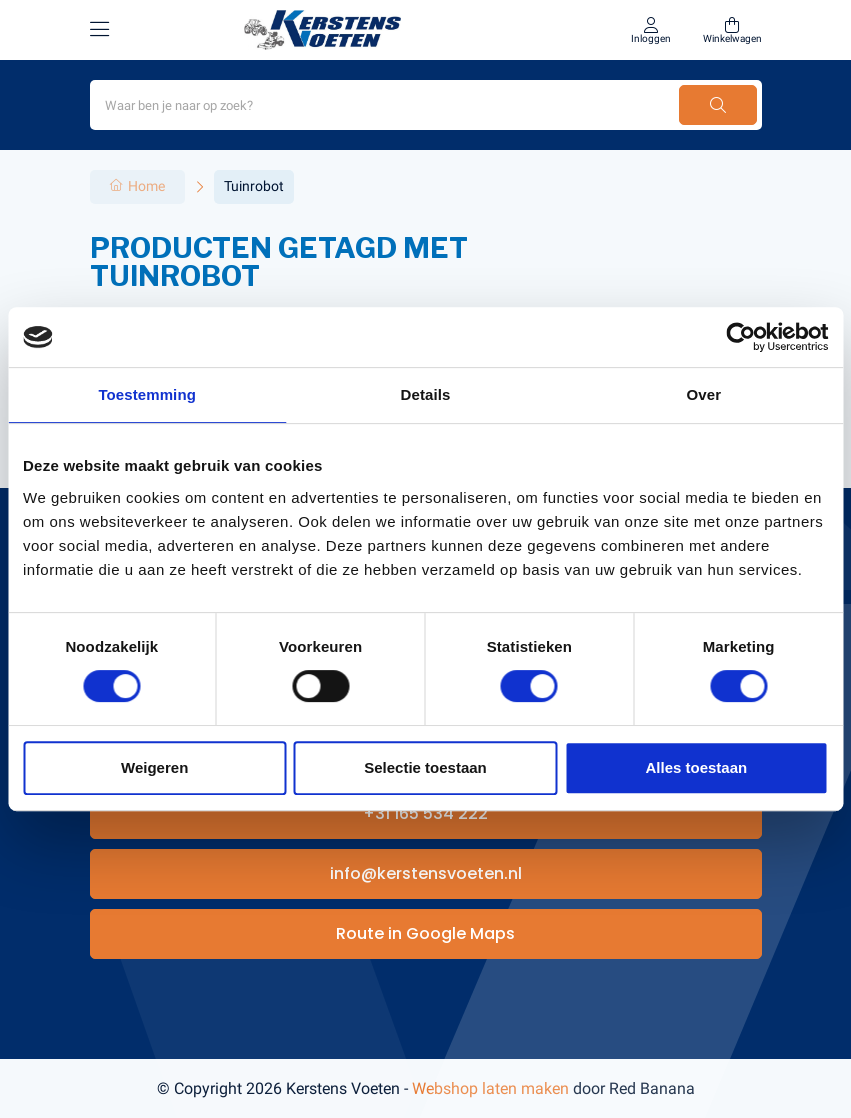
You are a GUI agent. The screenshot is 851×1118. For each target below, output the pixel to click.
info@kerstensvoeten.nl (426, 873)
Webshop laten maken (490, 1088)
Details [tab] (426, 394)
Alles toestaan (696, 767)
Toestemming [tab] (147, 394)
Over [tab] (704, 394)
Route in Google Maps (425, 933)
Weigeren (154, 767)
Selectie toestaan (425, 767)
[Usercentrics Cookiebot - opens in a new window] (740, 337)
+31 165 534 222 (425, 813)
